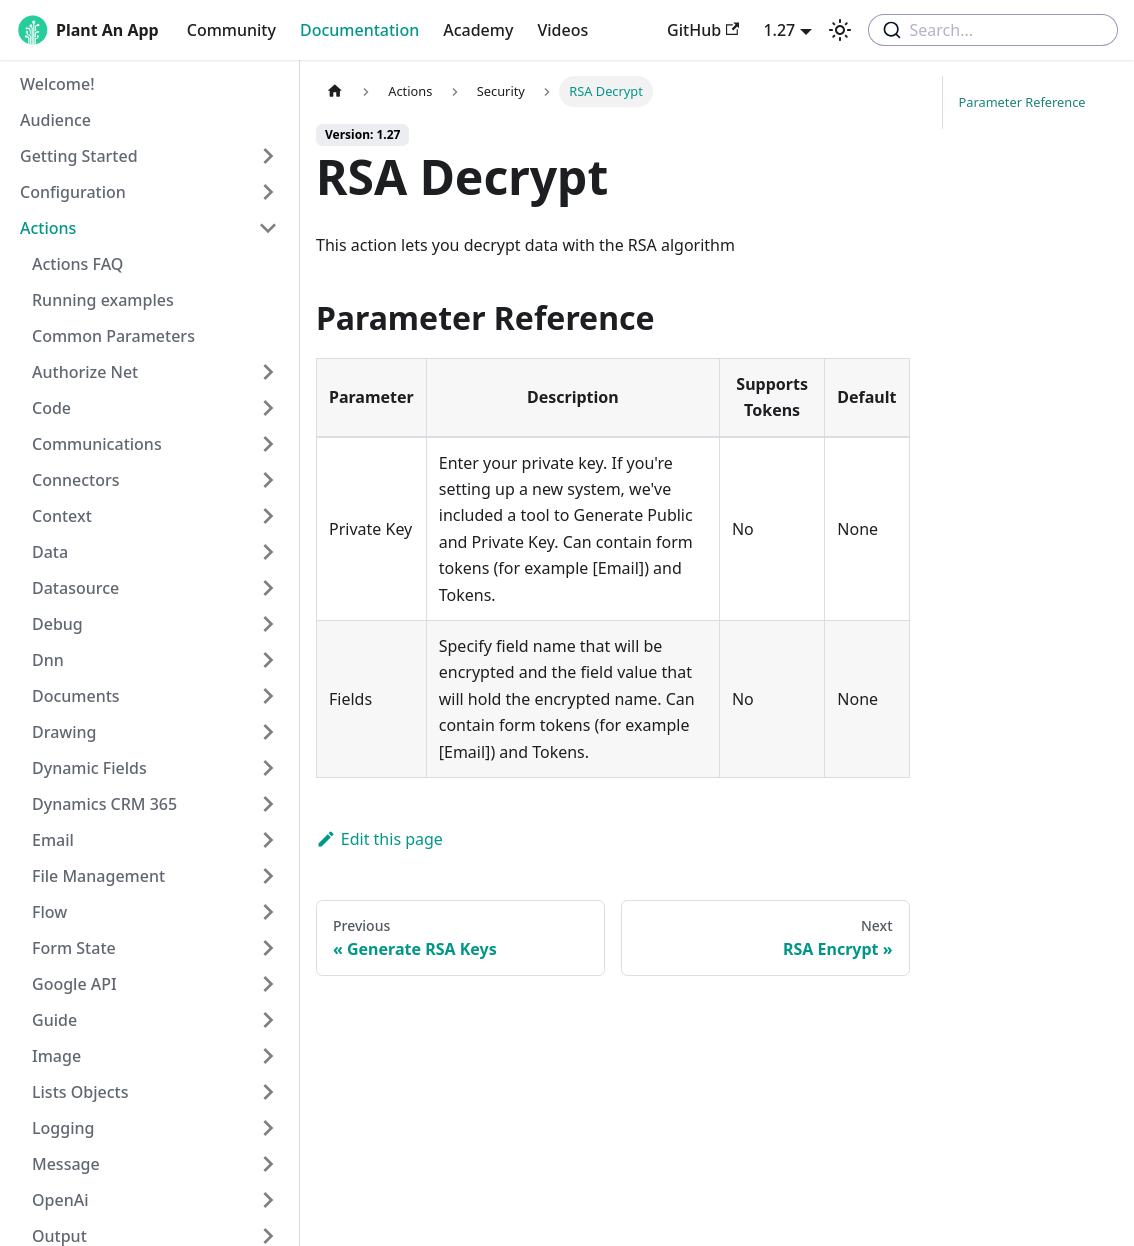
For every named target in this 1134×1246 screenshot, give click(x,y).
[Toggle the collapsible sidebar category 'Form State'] (268, 948)
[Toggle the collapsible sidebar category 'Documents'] (268, 696)
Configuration (73, 192)
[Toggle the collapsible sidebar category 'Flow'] (268, 912)
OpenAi (60, 1200)
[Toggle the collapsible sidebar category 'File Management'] (268, 876)
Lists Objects (80, 1092)
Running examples (103, 300)
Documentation (359, 30)
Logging (63, 1128)
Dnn (48, 660)
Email (53, 840)
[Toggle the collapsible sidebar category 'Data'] (268, 552)
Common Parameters (113, 336)
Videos (562, 30)
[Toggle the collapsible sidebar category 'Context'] (268, 516)
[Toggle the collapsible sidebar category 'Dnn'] (268, 660)
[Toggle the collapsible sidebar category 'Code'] (268, 408)
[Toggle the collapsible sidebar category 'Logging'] (268, 1128)
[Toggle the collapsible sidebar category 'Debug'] (268, 624)
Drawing (64, 732)
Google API (74, 984)
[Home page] (335, 91)
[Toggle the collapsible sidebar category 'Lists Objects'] (268, 1092)
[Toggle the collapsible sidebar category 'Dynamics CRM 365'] (268, 804)
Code (51, 408)
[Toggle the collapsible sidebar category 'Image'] (268, 1056)
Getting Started (79, 156)
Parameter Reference (1022, 102)
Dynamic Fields (89, 768)
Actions (48, 228)
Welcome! (57, 84)
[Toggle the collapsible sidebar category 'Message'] (268, 1164)
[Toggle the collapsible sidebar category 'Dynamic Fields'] (268, 768)
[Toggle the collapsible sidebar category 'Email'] (268, 840)
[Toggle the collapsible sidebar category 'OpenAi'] (268, 1200)
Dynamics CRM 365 (104, 804)
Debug (57, 624)
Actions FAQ (77, 264)
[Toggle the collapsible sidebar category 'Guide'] (268, 1020)
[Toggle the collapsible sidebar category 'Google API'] (268, 984)
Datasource (75, 588)
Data (50, 552)
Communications (97, 444)
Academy (478, 30)
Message (66, 1164)
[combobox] (993, 30)
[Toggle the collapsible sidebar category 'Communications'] (268, 444)
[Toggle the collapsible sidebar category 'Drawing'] (268, 732)
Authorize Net (85, 372)
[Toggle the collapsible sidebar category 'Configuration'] (268, 192)
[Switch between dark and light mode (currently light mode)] (840, 30)
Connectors (76, 480)
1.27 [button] (779, 30)
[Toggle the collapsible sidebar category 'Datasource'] (268, 588)
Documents (76, 696)
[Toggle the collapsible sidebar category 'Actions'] (268, 228)
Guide (54, 1020)
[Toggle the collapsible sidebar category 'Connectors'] (268, 480)
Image (56, 1056)
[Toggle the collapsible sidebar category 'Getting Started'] (268, 156)
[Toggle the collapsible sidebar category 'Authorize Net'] (268, 372)
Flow (49, 912)
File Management (98, 876)
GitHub (703, 30)
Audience (55, 120)
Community (231, 30)
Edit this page (379, 839)
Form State (74, 948)
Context (62, 516)
